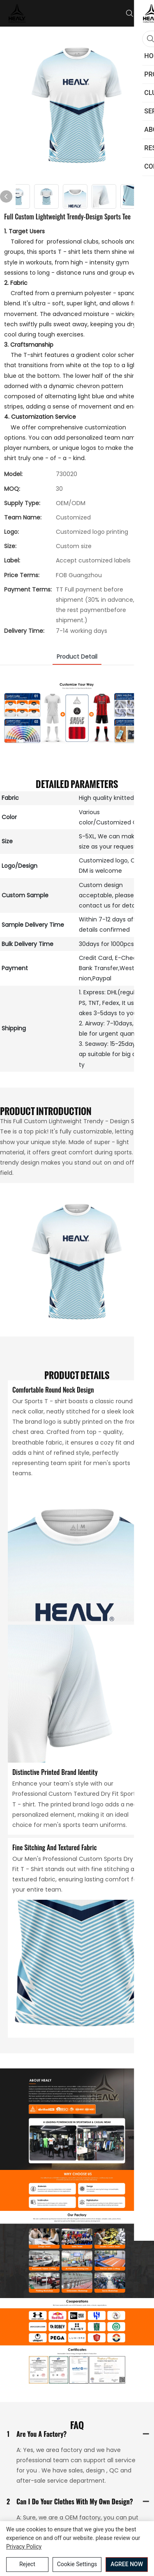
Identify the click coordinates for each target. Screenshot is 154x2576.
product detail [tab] (77, 656)
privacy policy (23, 2546)
